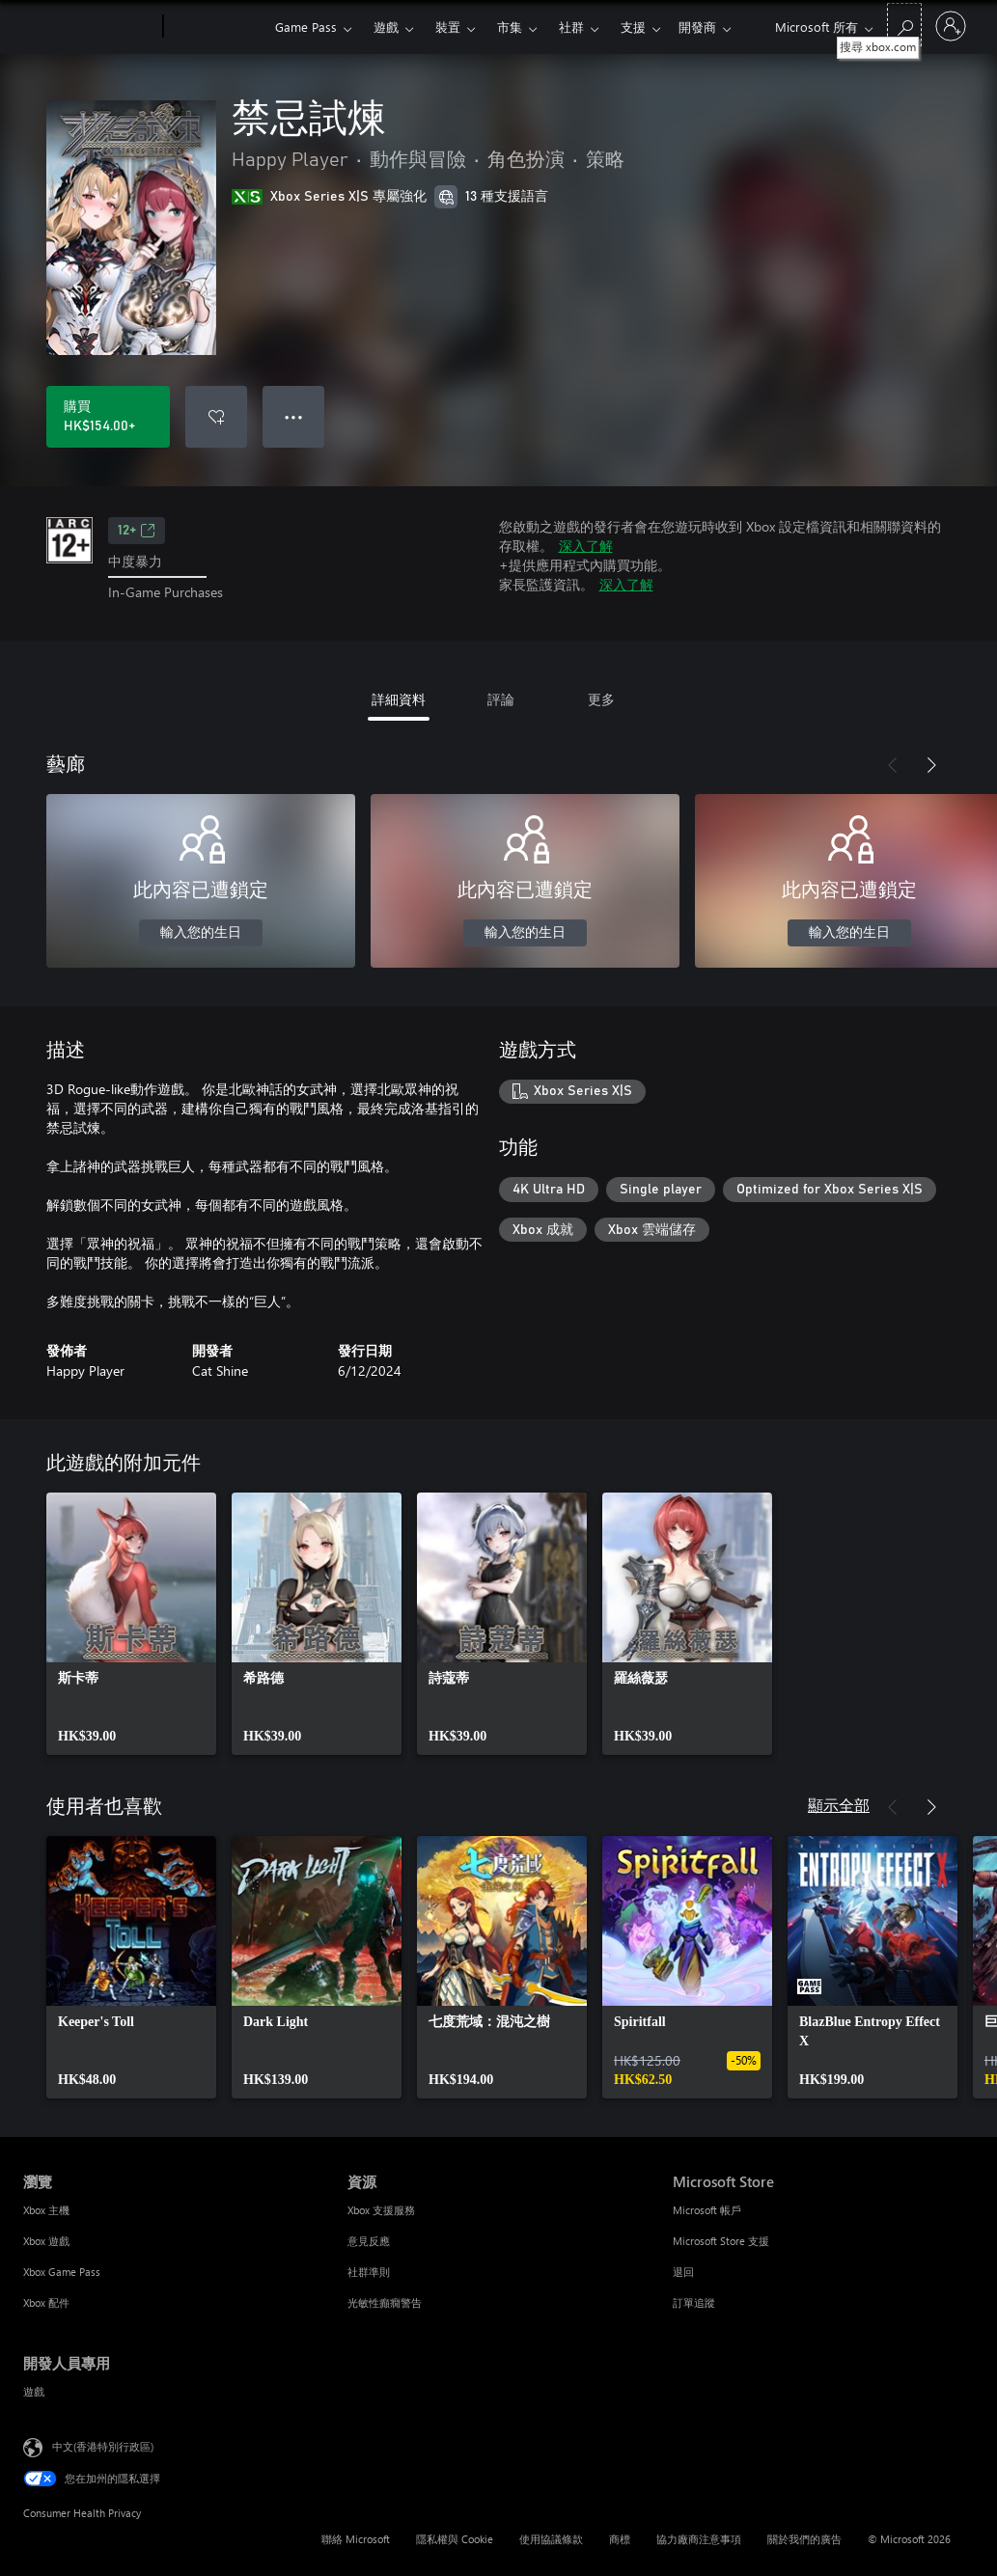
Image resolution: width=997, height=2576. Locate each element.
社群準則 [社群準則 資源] (368, 2271)
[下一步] (931, 765)
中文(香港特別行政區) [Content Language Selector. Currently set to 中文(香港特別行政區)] (102, 2445)
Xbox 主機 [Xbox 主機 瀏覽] (46, 2210)
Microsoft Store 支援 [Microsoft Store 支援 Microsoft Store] (721, 2240)
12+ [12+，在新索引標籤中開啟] (136, 530)
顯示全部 (839, 1805)
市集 (509, 26)
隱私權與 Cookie (454, 2539)
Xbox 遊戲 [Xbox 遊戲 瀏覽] (46, 2240)
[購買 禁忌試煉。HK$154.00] (108, 417)
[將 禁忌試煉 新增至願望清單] (216, 417)
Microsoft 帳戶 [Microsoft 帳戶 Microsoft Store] (707, 2210)
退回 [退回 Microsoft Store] (683, 2271)
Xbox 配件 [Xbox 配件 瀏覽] (46, 2302)
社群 (571, 26)
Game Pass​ (306, 26)
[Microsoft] (89, 27)
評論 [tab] (500, 699)
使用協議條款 (551, 2539)
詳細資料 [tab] (399, 699)
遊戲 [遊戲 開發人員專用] (33, 2391)
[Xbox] (217, 27)
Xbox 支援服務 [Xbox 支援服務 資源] (381, 2210)
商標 (619, 2539)
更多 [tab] (601, 699)
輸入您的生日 (200, 933)
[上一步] (892, 765)
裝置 (447, 26)
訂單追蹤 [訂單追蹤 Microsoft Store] (694, 2302)
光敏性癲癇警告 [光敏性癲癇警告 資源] (384, 2302)
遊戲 (386, 26)
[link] (131, 1624)
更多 (633, 26)
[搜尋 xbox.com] (904, 24)
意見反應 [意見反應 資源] (368, 2240)
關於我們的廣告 (804, 2539)
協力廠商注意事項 (698, 2539)
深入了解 (586, 545)
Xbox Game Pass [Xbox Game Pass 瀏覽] (61, 2271)
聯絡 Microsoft (355, 2539)
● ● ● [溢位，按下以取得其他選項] (294, 416)
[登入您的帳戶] (951, 26)
